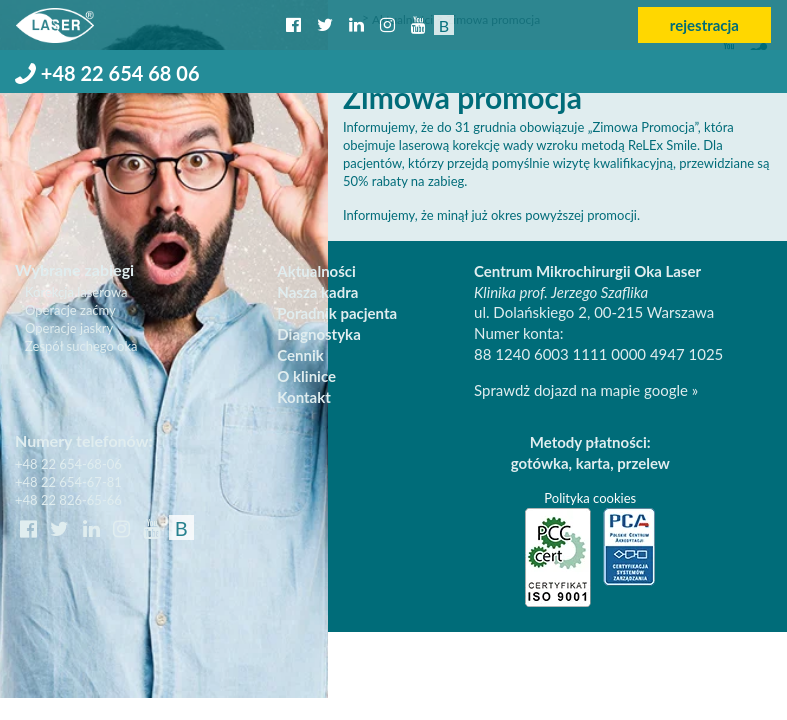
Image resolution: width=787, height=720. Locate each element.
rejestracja (704, 25)
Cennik (300, 355)
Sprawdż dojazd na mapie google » (586, 390)
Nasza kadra (317, 292)
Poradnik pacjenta (337, 313)
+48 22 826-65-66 (68, 500)
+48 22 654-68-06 (68, 464)
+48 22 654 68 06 (107, 73)
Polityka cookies (590, 498)
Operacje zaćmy (70, 310)
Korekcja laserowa (76, 292)
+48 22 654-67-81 (68, 482)
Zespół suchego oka (81, 346)
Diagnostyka (318, 334)
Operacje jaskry (69, 328)
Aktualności (316, 271)
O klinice (306, 376)
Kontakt (304, 397)
